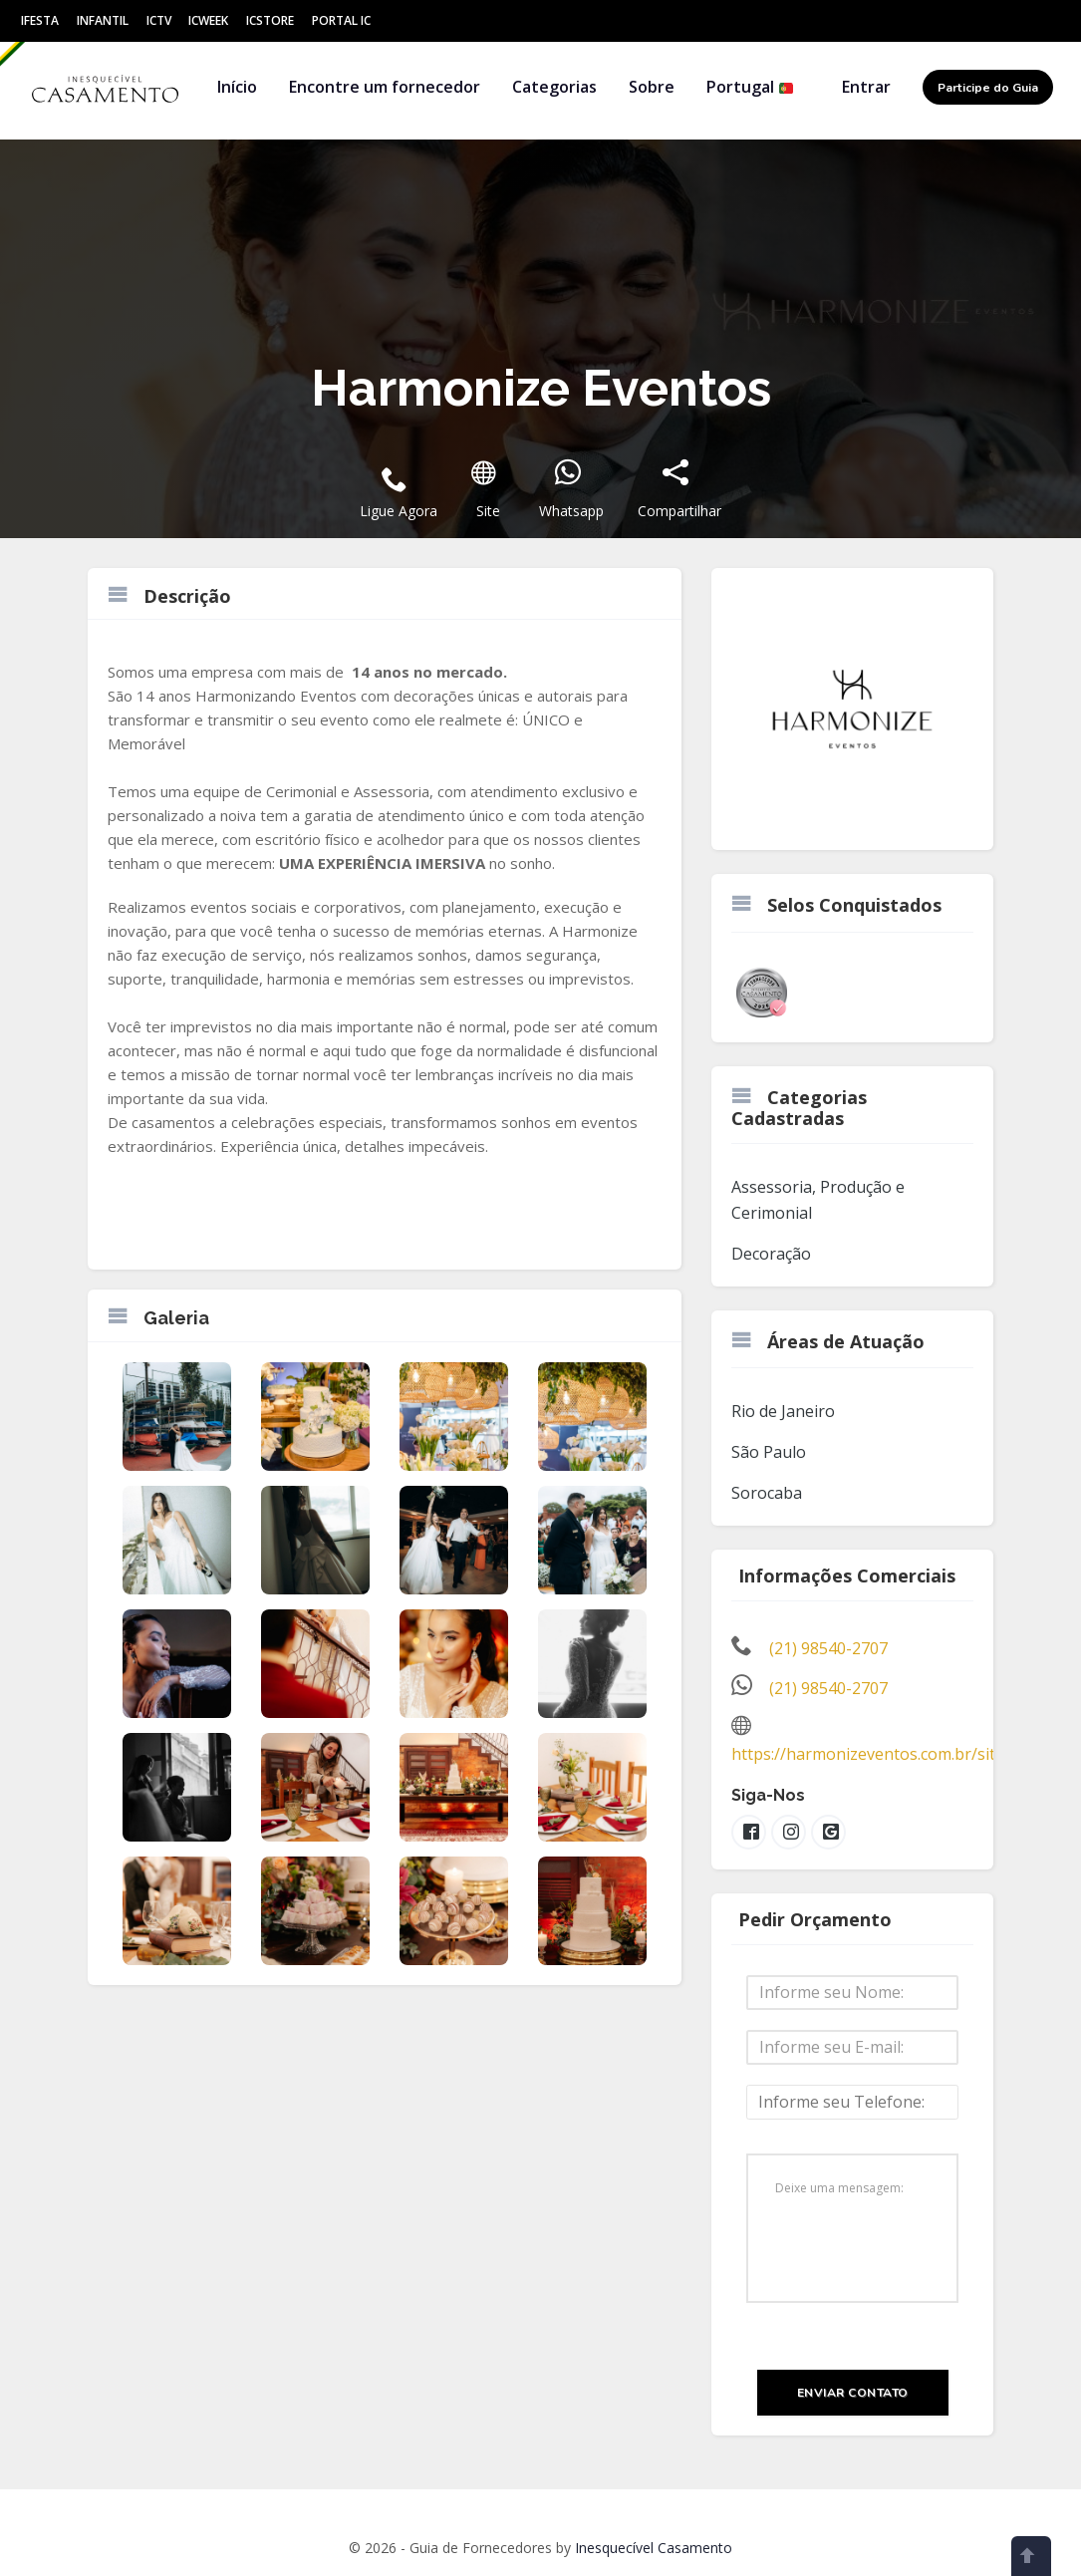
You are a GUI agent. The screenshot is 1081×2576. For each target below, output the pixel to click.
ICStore (270, 20)
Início (237, 87)
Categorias (554, 87)
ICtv (158, 20)
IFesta (40, 20)
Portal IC (341, 20)
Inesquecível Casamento (653, 2547)
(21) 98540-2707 (828, 1648)
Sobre (652, 87)
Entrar (866, 87)
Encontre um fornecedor (384, 87)
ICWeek (208, 20)
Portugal (750, 87)
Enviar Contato (853, 2393)
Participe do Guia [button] (988, 88)
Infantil (103, 20)
